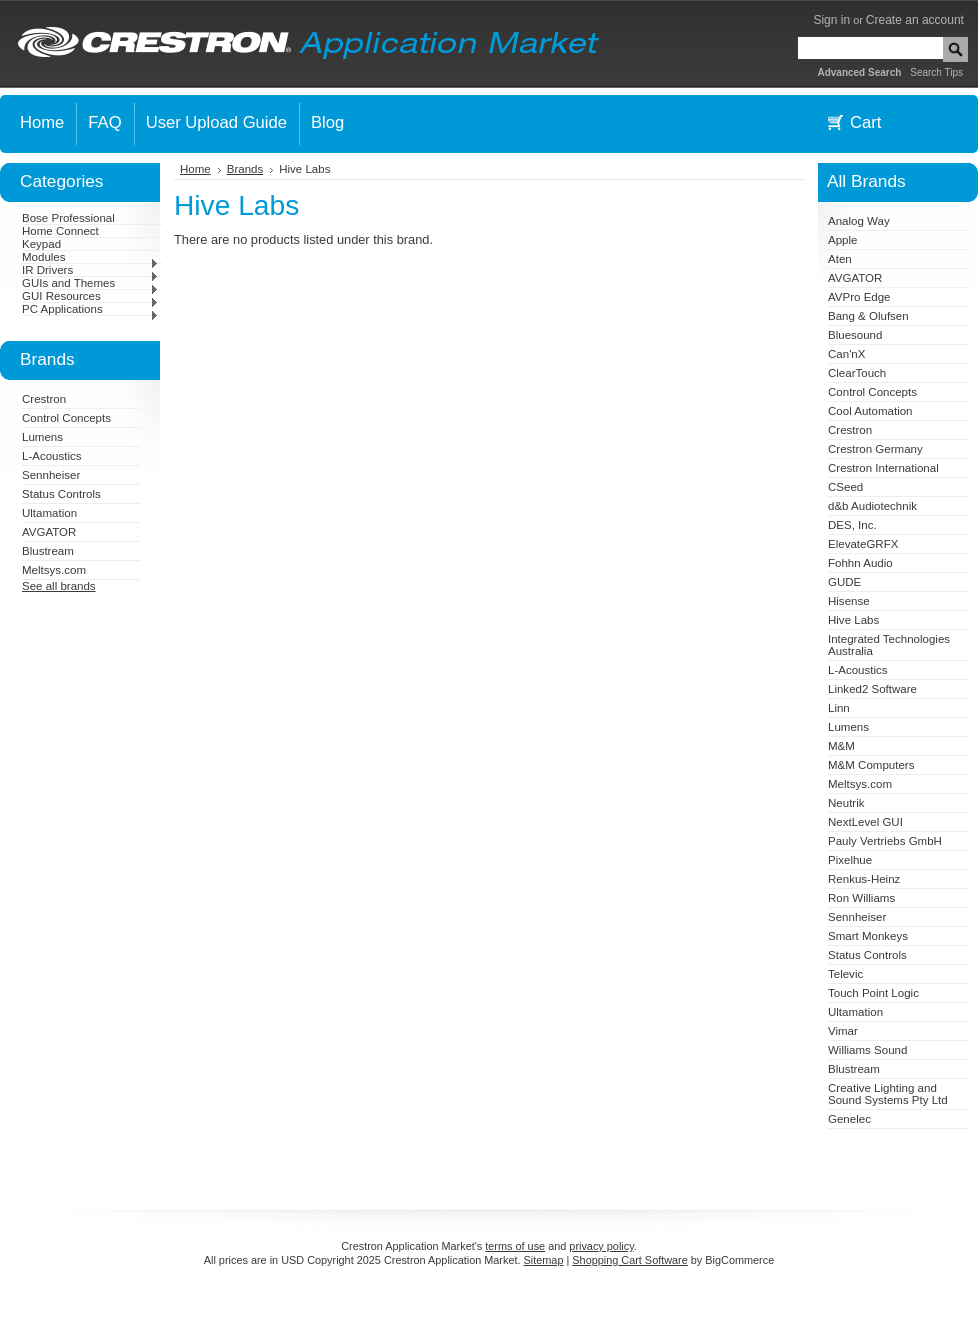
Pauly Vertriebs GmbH (885, 841)
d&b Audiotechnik (872, 506)
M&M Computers (871, 765)
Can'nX (846, 354)
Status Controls (61, 494)
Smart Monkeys (868, 936)
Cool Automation (870, 411)
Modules (90, 257)
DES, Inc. (852, 525)
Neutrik (846, 803)
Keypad (41, 244)
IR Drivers (90, 270)
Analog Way (859, 221)
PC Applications (90, 309)
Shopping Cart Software (629, 1260)
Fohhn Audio (860, 563)
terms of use (515, 1246)
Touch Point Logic (873, 993)
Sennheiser (51, 475)
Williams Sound (867, 1050)
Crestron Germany (875, 449)
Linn (839, 708)
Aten (840, 259)
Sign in (831, 20)
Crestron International (883, 468)
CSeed (845, 487)
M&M (841, 746)
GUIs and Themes (90, 283)
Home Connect (60, 231)
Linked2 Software (872, 689)
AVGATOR (49, 532)
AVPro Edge (859, 297)
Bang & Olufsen (868, 316)
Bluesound (855, 335)
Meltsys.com (54, 570)
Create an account (915, 20)
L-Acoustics (52, 456)
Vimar (843, 1031)
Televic (845, 974)
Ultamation (49, 513)
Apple (842, 240)
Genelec (849, 1119)
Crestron (44, 399)
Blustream (48, 551)
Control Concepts (66, 418)
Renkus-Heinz (864, 879)
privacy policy (601, 1246)
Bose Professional (68, 218)
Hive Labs (853, 620)
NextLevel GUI (865, 822)
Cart (865, 122)
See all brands (59, 586)
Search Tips (936, 72)
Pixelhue (850, 860)
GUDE (844, 582)
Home (195, 169)
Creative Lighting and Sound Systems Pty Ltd (888, 1094)
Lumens (42, 437)
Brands (245, 169)
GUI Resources (90, 296)
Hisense (849, 601)
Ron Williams (861, 898)
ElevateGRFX (863, 544)
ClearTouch (857, 373)
